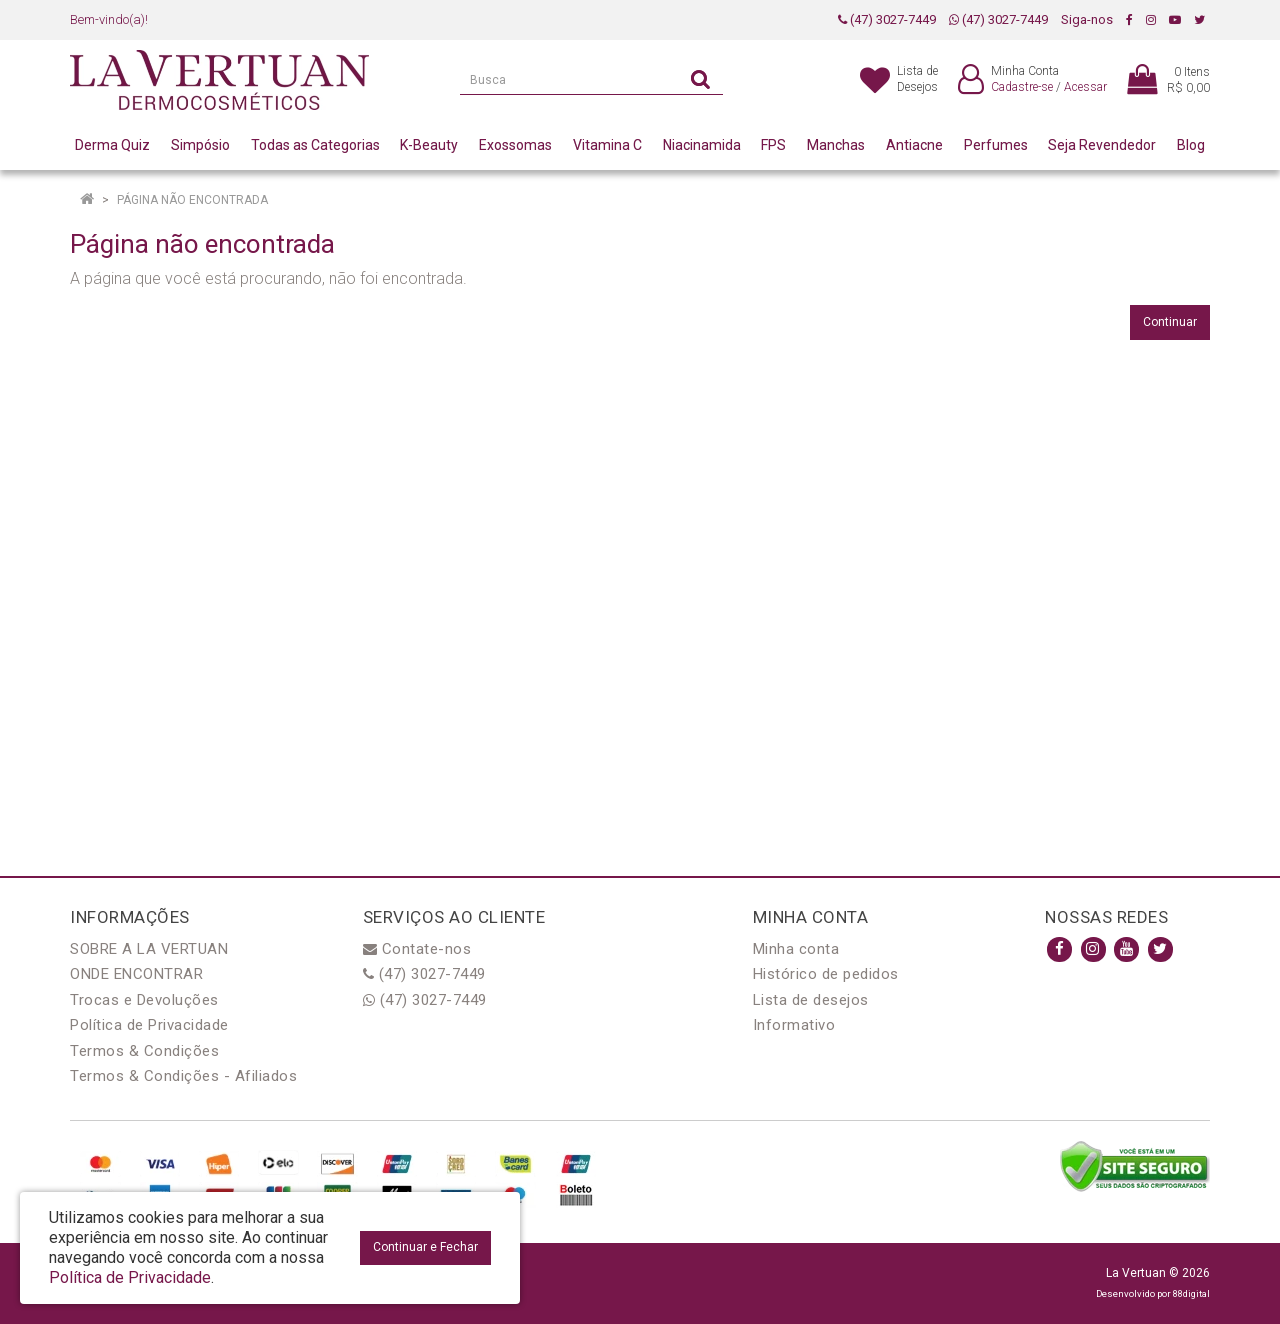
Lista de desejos (811, 1000)
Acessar (1085, 87)
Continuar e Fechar (425, 1247)
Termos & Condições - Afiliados (183, 1076)
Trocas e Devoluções (144, 1000)
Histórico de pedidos (826, 974)
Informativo (794, 1025)
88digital (1191, 1293)
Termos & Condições (144, 1051)
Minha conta (796, 949)
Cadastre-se (1022, 87)
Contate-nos (417, 949)
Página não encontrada (192, 200)
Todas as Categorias (315, 145)
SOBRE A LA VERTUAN (149, 949)
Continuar (1170, 322)
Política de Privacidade (149, 1025)
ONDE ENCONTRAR (136, 974)
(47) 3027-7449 (887, 19)
